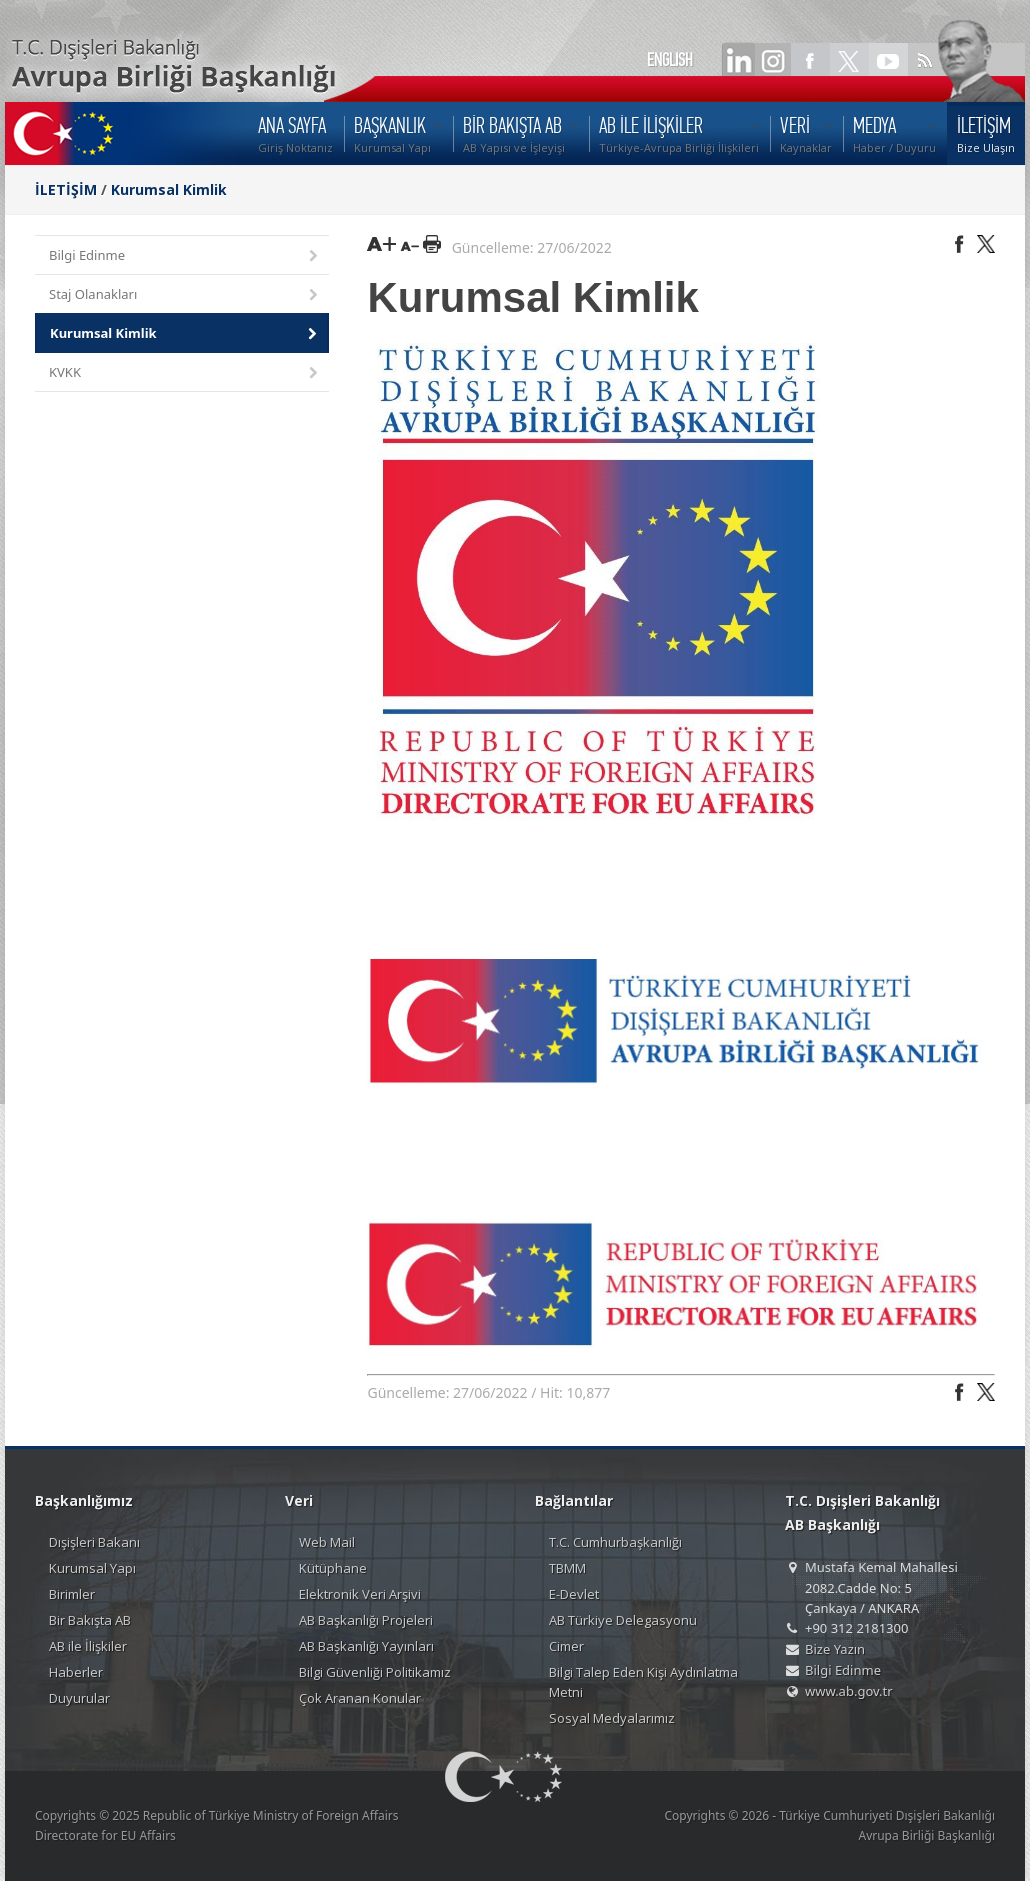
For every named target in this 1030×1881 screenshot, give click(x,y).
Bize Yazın (835, 1649)
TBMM (567, 1568)
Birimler (72, 1594)
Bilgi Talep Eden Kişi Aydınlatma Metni (643, 1682)
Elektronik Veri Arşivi (360, 1594)
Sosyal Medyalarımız (612, 1718)
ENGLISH (670, 60)
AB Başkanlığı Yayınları (366, 1646)
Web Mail (327, 1542)
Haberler (76, 1672)
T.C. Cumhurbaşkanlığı (615, 1542)
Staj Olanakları (185, 295)
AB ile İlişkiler (88, 1646)
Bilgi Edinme (185, 256)
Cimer (566, 1646)
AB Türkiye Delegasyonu (623, 1620)
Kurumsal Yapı (92, 1568)
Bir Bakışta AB (90, 1620)
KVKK (185, 373)
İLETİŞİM (66, 189)
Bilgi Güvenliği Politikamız (375, 1672)
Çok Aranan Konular (360, 1698)
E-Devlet (574, 1594)
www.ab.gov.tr (849, 1691)
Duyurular (79, 1698)
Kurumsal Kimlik (169, 189)
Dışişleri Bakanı (94, 1542)
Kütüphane (333, 1568)
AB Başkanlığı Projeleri (366, 1620)
